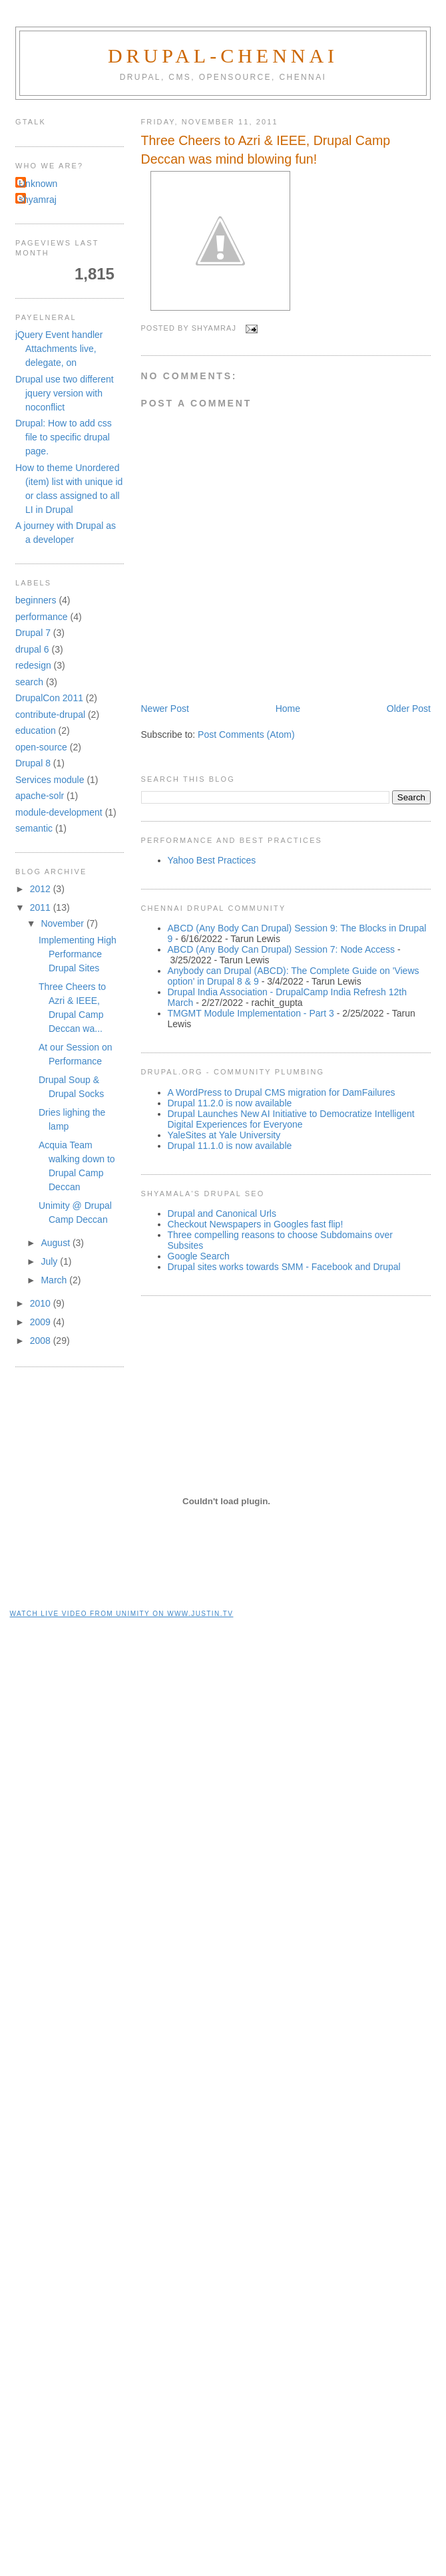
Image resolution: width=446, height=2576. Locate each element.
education (35, 730)
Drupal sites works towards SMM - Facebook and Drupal (284, 1266)
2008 (41, 1340)
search (29, 682)
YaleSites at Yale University (224, 1135)
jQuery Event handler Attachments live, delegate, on (59, 348)
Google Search (199, 1256)
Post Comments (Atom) (246, 734)
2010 (41, 1303)
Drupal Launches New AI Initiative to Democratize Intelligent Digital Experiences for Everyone (291, 1119)
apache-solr (39, 795)
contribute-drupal (50, 714)
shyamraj (38, 199)
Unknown (38, 183)
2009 (41, 1322)
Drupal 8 (33, 763)
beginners (36, 600)
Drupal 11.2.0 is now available (230, 1103)
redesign (33, 665)
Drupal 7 (33, 632)
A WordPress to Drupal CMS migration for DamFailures (281, 1092)
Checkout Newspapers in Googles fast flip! (255, 1224)
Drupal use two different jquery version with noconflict (64, 393)
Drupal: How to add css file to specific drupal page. (63, 437)
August (56, 1242)
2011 (41, 907)
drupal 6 (32, 649)
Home (288, 708)
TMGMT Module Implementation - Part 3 (251, 1013)
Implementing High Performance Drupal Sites (77, 954)
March (55, 1280)
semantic (34, 828)
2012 (41, 889)
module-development (59, 812)
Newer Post (165, 708)
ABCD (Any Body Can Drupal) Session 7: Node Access (281, 949)
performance (41, 616)
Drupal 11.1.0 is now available (230, 1145)
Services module (50, 779)
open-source (41, 747)
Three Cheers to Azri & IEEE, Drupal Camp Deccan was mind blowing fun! (266, 149)
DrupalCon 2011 (49, 698)
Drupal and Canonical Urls (222, 1213)
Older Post (409, 708)
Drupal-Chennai (223, 56)
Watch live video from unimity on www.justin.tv (122, 1613)
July (50, 1261)
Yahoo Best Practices (212, 860)
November (63, 923)
